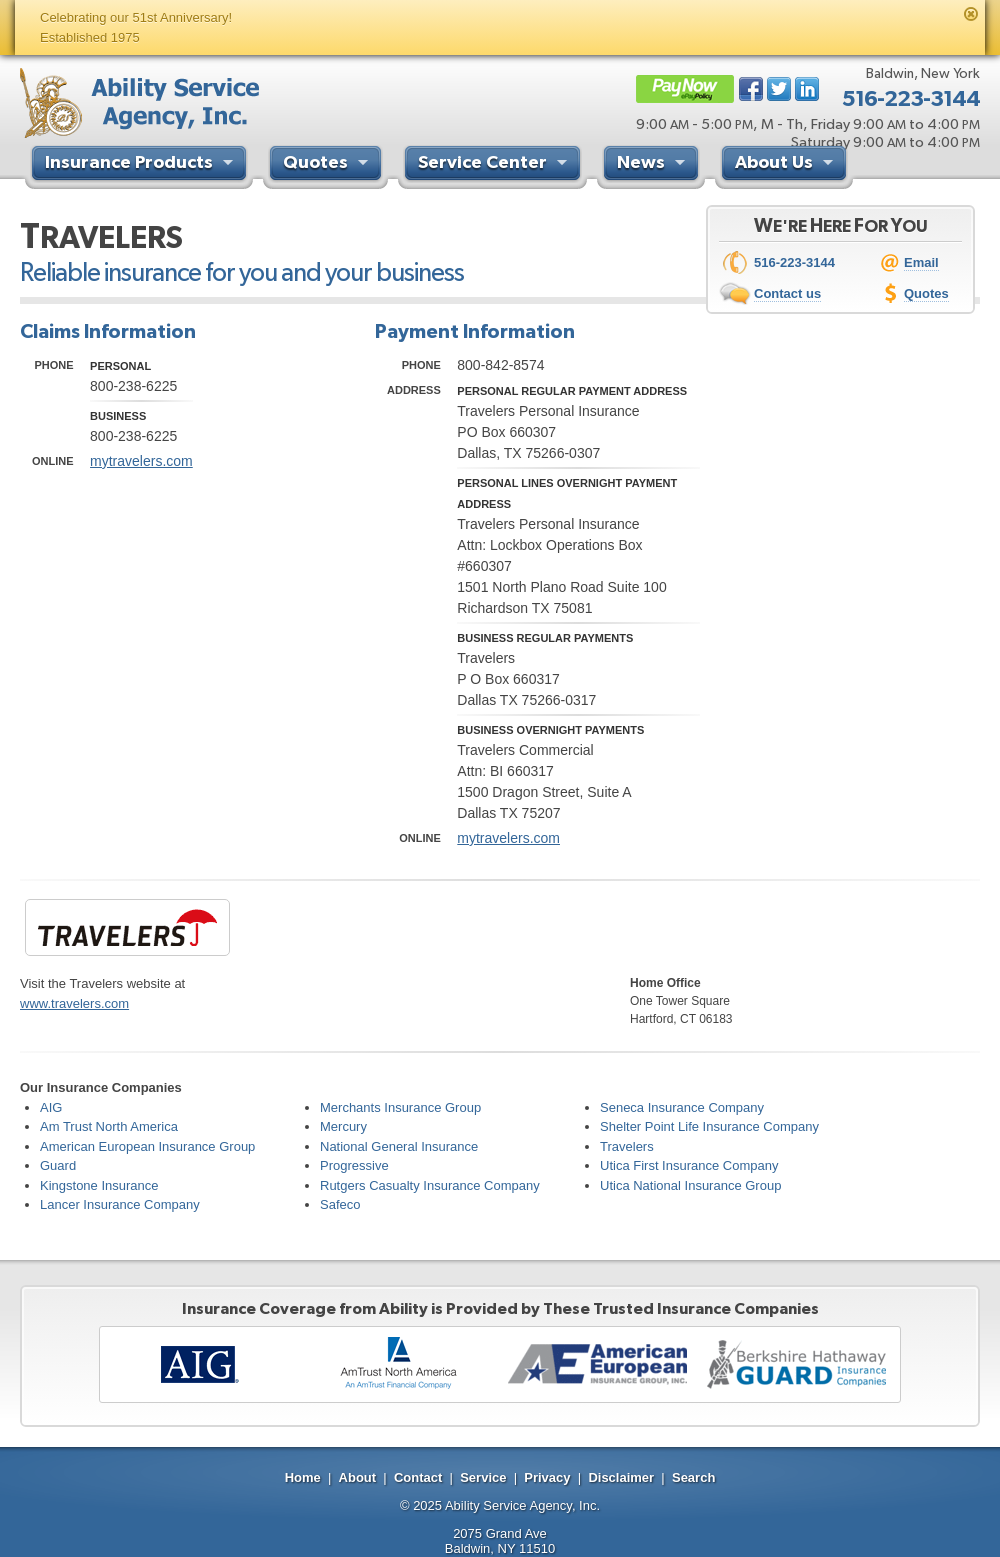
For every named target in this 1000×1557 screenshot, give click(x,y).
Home (303, 1477)
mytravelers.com (141, 461)
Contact (418, 1477)
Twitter (779, 89)
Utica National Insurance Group (690, 1185)
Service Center (495, 165)
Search (693, 1477)
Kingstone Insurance (99, 1185)
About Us (786, 165)
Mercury (343, 1126)
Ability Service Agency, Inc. (522, 1505)
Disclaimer (621, 1477)
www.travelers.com (74, 1003)
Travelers (627, 1146)
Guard (58, 1165)
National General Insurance (399, 1146)
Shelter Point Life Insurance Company (709, 1126)
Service (483, 1477)
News (653, 165)
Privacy (547, 1477)
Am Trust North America (109, 1126)
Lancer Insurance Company (120, 1204)
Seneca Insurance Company (682, 1107)
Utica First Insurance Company (689, 1165)
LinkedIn (807, 89)
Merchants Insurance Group (400, 1107)
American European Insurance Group (147, 1146)
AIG (51, 1107)
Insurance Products (141, 165)
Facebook (751, 89)
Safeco (340, 1204)
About (358, 1477)
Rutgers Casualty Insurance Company (430, 1185)
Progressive (354, 1165)
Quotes (328, 165)
